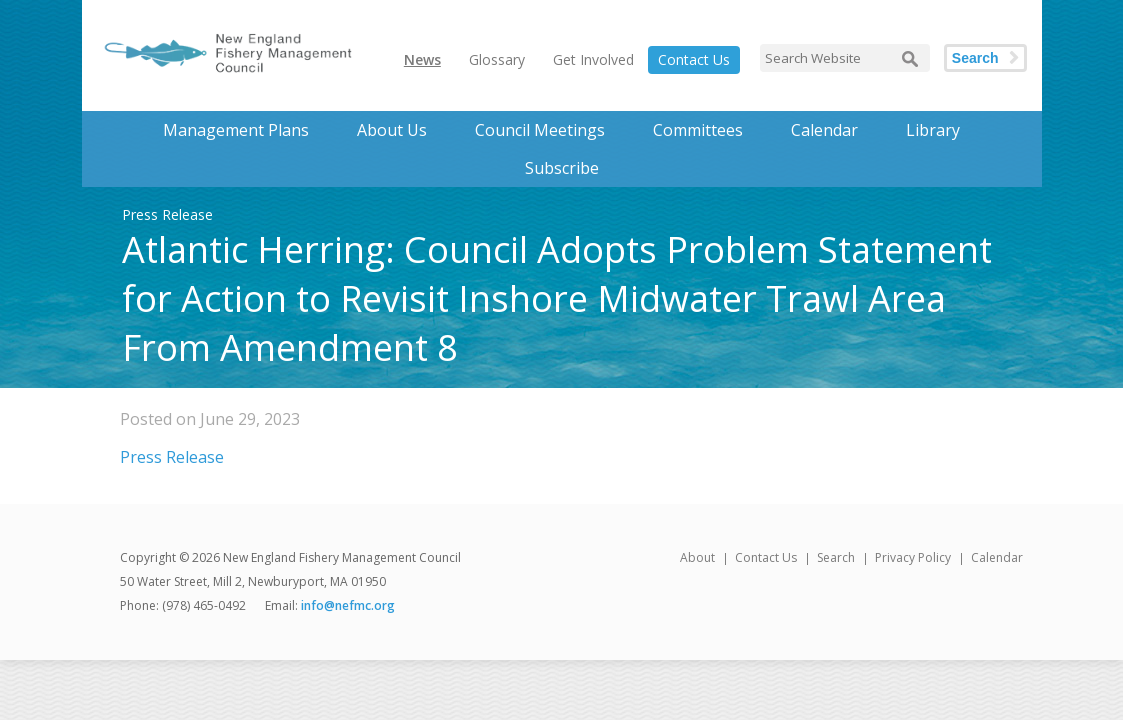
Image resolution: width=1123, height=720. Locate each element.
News (422, 59)
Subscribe (562, 168)
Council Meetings (540, 130)
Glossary (497, 59)
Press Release (172, 457)
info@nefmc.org (348, 605)
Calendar (824, 130)
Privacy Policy (913, 557)
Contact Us (694, 59)
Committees (698, 130)
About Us (392, 130)
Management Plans (236, 130)
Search (975, 58)
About (697, 557)
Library (933, 130)
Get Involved (593, 59)
